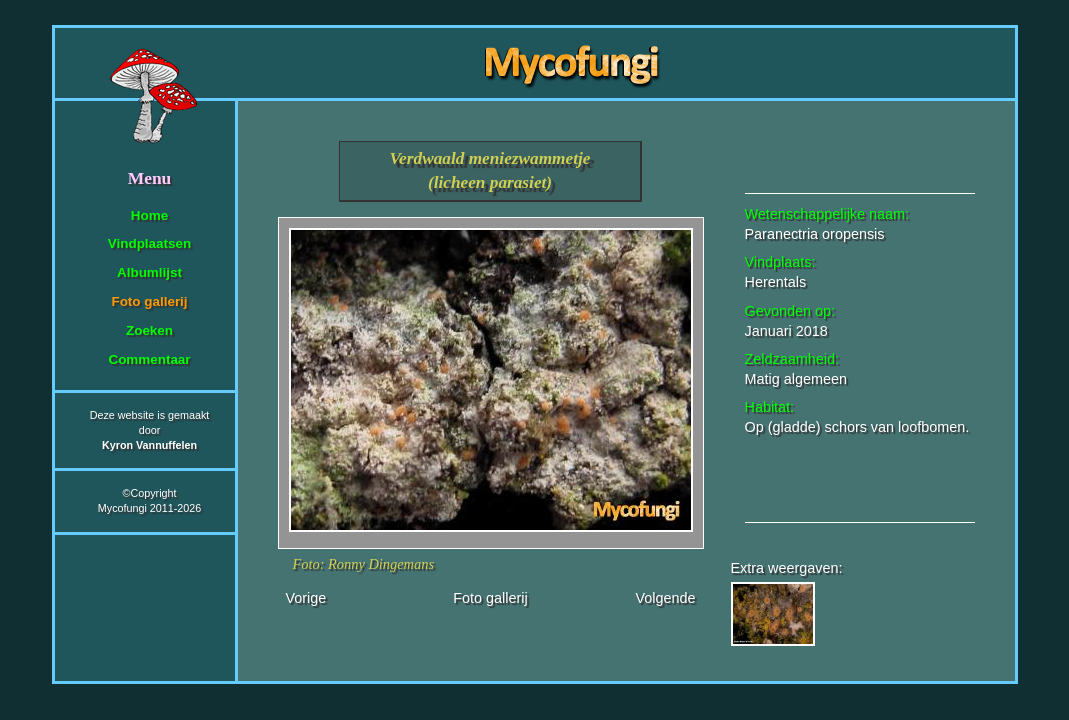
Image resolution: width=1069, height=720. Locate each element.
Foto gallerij (149, 301)
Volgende (665, 598)
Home (149, 215)
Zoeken (149, 330)
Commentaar (149, 359)
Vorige (306, 598)
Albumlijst (149, 272)
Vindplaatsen (149, 243)
